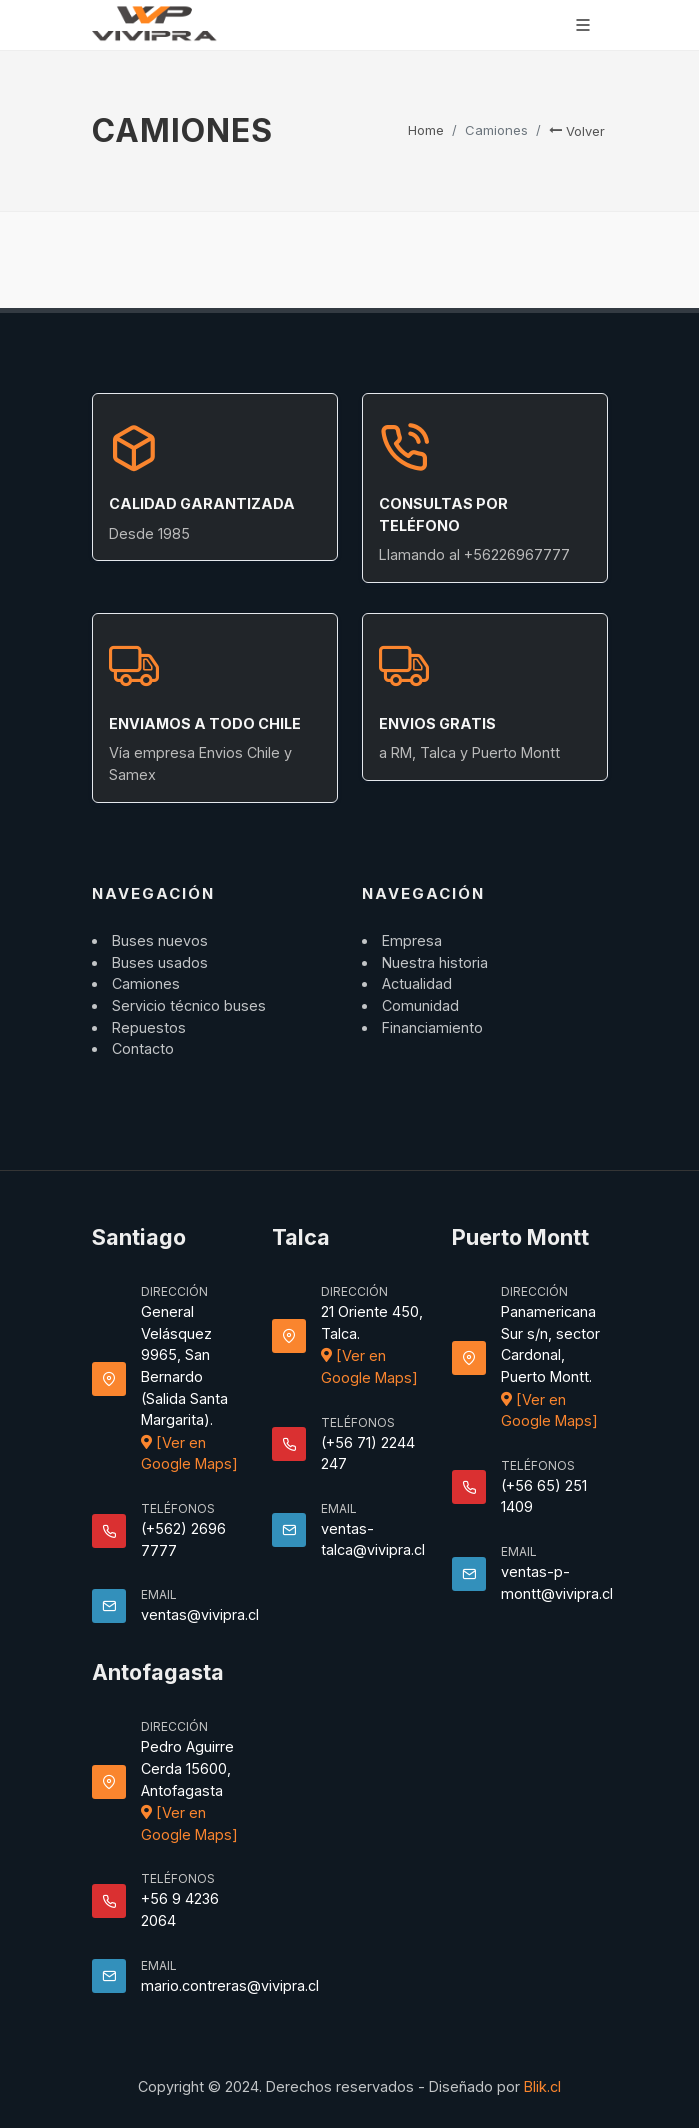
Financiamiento (432, 1027)
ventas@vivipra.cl (200, 1614)
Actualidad (417, 983)
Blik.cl (542, 2086)
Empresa (412, 940)
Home (426, 130)
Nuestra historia (435, 962)
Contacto (143, 1048)
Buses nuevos (160, 940)
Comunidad (420, 1005)
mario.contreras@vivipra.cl (230, 1985)
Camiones (146, 983)
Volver (577, 131)
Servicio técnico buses (189, 1005)
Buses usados (160, 962)
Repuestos (149, 1027)
